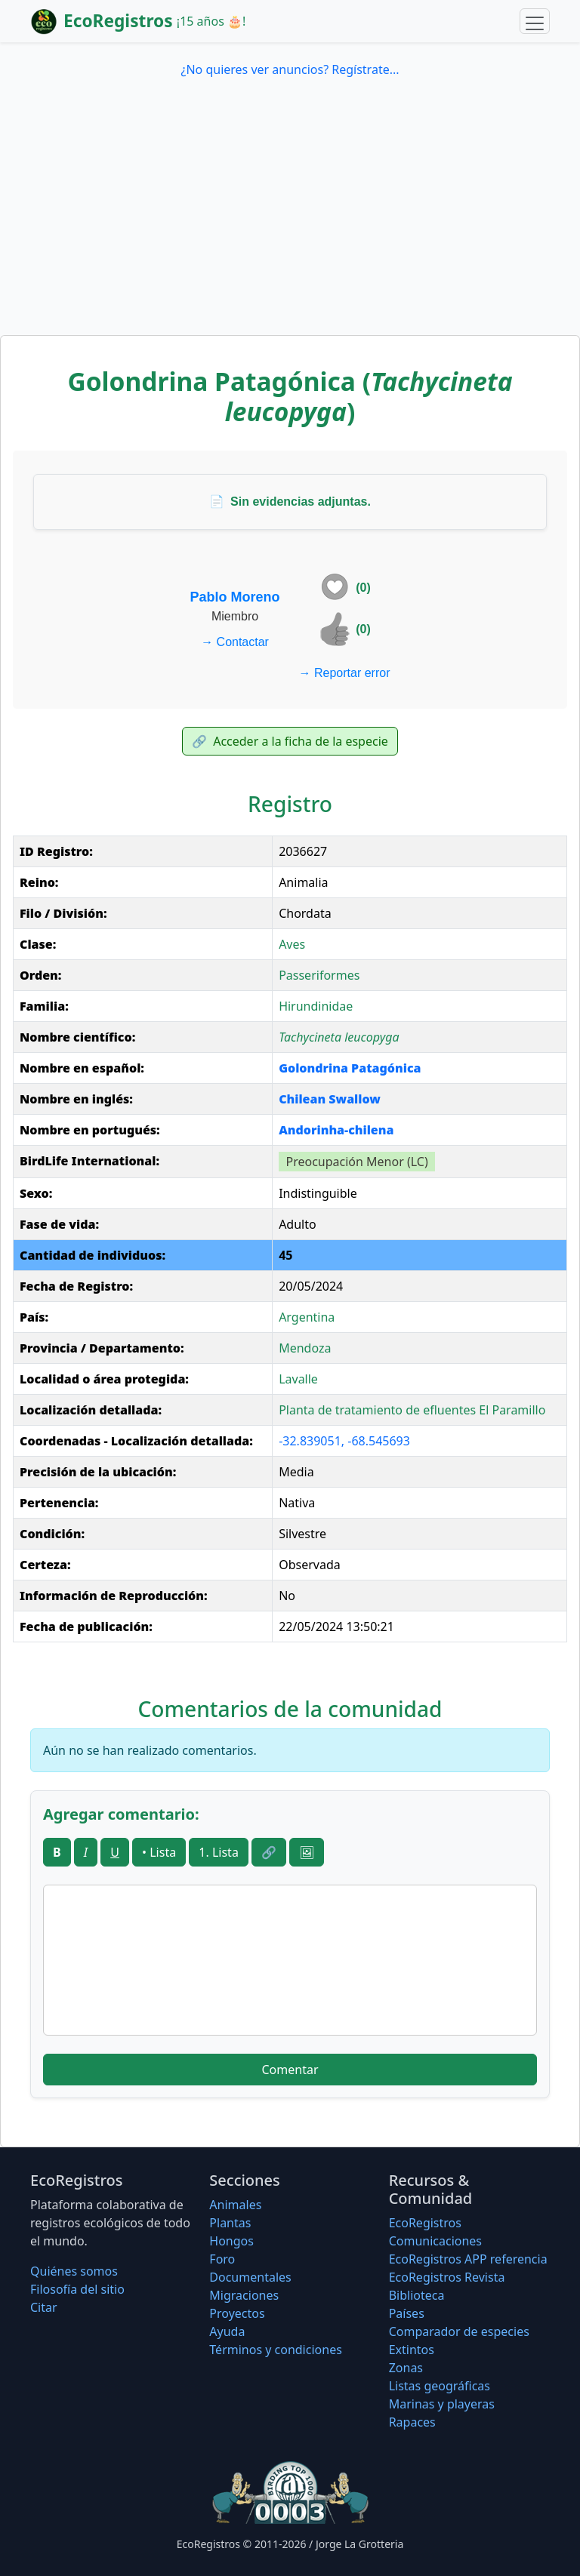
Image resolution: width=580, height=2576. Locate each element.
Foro (222, 2259)
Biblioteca (417, 2295)
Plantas (230, 2222)
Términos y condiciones (275, 2349)
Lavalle (298, 1379)
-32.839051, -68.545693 (344, 1441)
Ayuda (227, 2331)
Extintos (411, 2349)
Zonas (406, 2367)
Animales (235, 2204)
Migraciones (244, 2295)
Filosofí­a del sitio (77, 2289)
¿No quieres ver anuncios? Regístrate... (289, 69)
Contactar (235, 642)
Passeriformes (319, 975)
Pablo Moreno (235, 597)
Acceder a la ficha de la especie (290, 741)
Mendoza (305, 1348)
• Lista (159, 1852)
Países (406, 2313)
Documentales (250, 2277)
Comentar (289, 2069)
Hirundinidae (316, 1006)
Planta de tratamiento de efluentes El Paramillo (412, 1410)
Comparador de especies (459, 2331)
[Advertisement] (290, 222)
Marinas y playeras (442, 2404)
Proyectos (236, 2313)
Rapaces (412, 2422)
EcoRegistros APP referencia (468, 2259)
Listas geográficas (439, 2385)
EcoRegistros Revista (447, 2277)
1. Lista (219, 1852)
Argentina (307, 1317)
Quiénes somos (74, 2271)
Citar (43, 2307)
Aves (292, 944)
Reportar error (344, 672)
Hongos (231, 2241)
